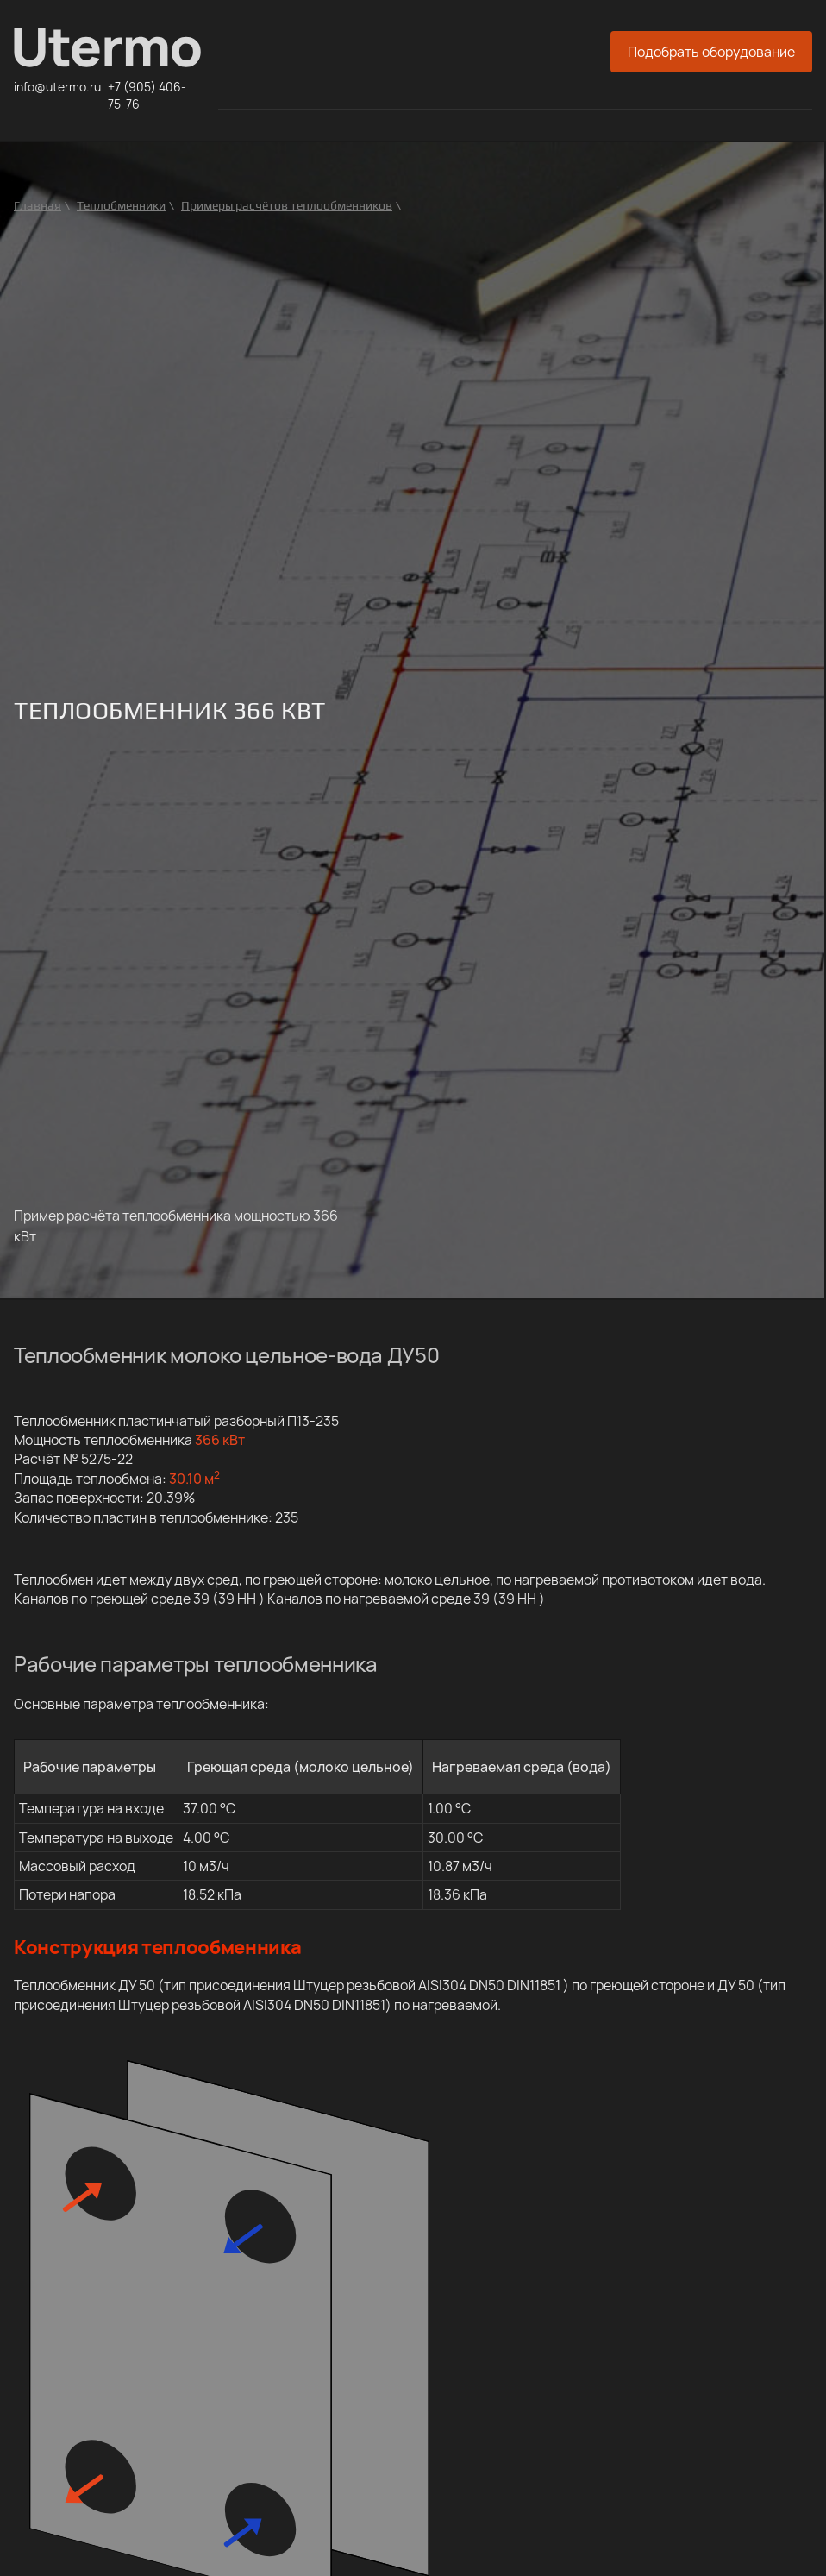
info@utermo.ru (57, 87)
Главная (37, 205)
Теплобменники (121, 205)
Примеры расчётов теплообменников (286, 205)
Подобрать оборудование (711, 51)
